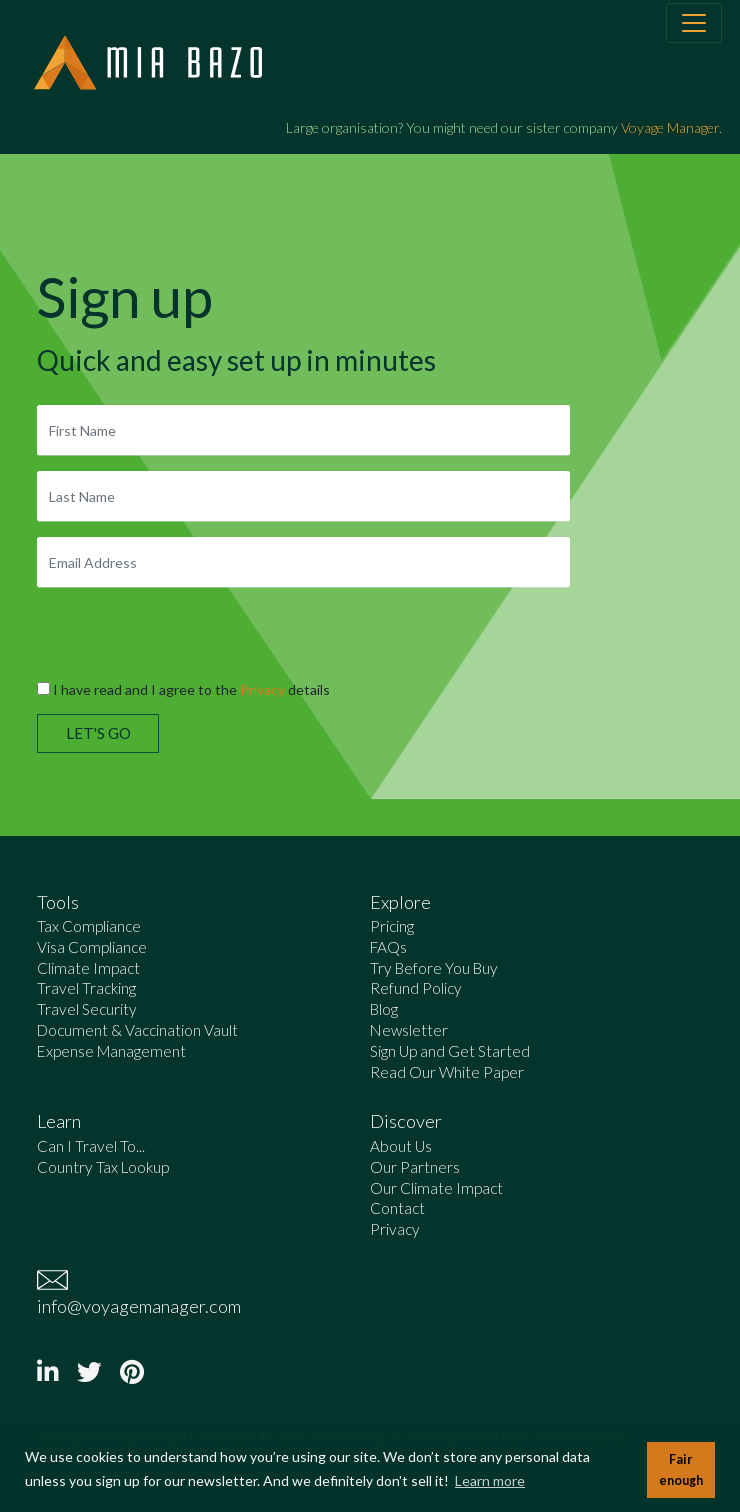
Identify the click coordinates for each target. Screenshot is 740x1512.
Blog (384, 1009)
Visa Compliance (92, 947)
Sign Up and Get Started (450, 1051)
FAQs (388, 947)
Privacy (262, 689)
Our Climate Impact (436, 1188)
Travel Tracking (86, 988)
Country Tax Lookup (103, 1167)
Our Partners (415, 1167)
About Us (401, 1146)
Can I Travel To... (91, 1146)
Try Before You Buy (434, 968)
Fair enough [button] (681, 1470)
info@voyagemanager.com (139, 1306)
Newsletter (409, 1030)
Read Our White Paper (447, 1072)
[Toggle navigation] (694, 23)
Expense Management (111, 1051)
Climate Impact (88, 968)
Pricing (392, 926)
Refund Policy (416, 988)
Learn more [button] (490, 1480)
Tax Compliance (89, 926)
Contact (397, 1208)
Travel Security (87, 1009)
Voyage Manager (670, 127)
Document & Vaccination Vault (137, 1030)
